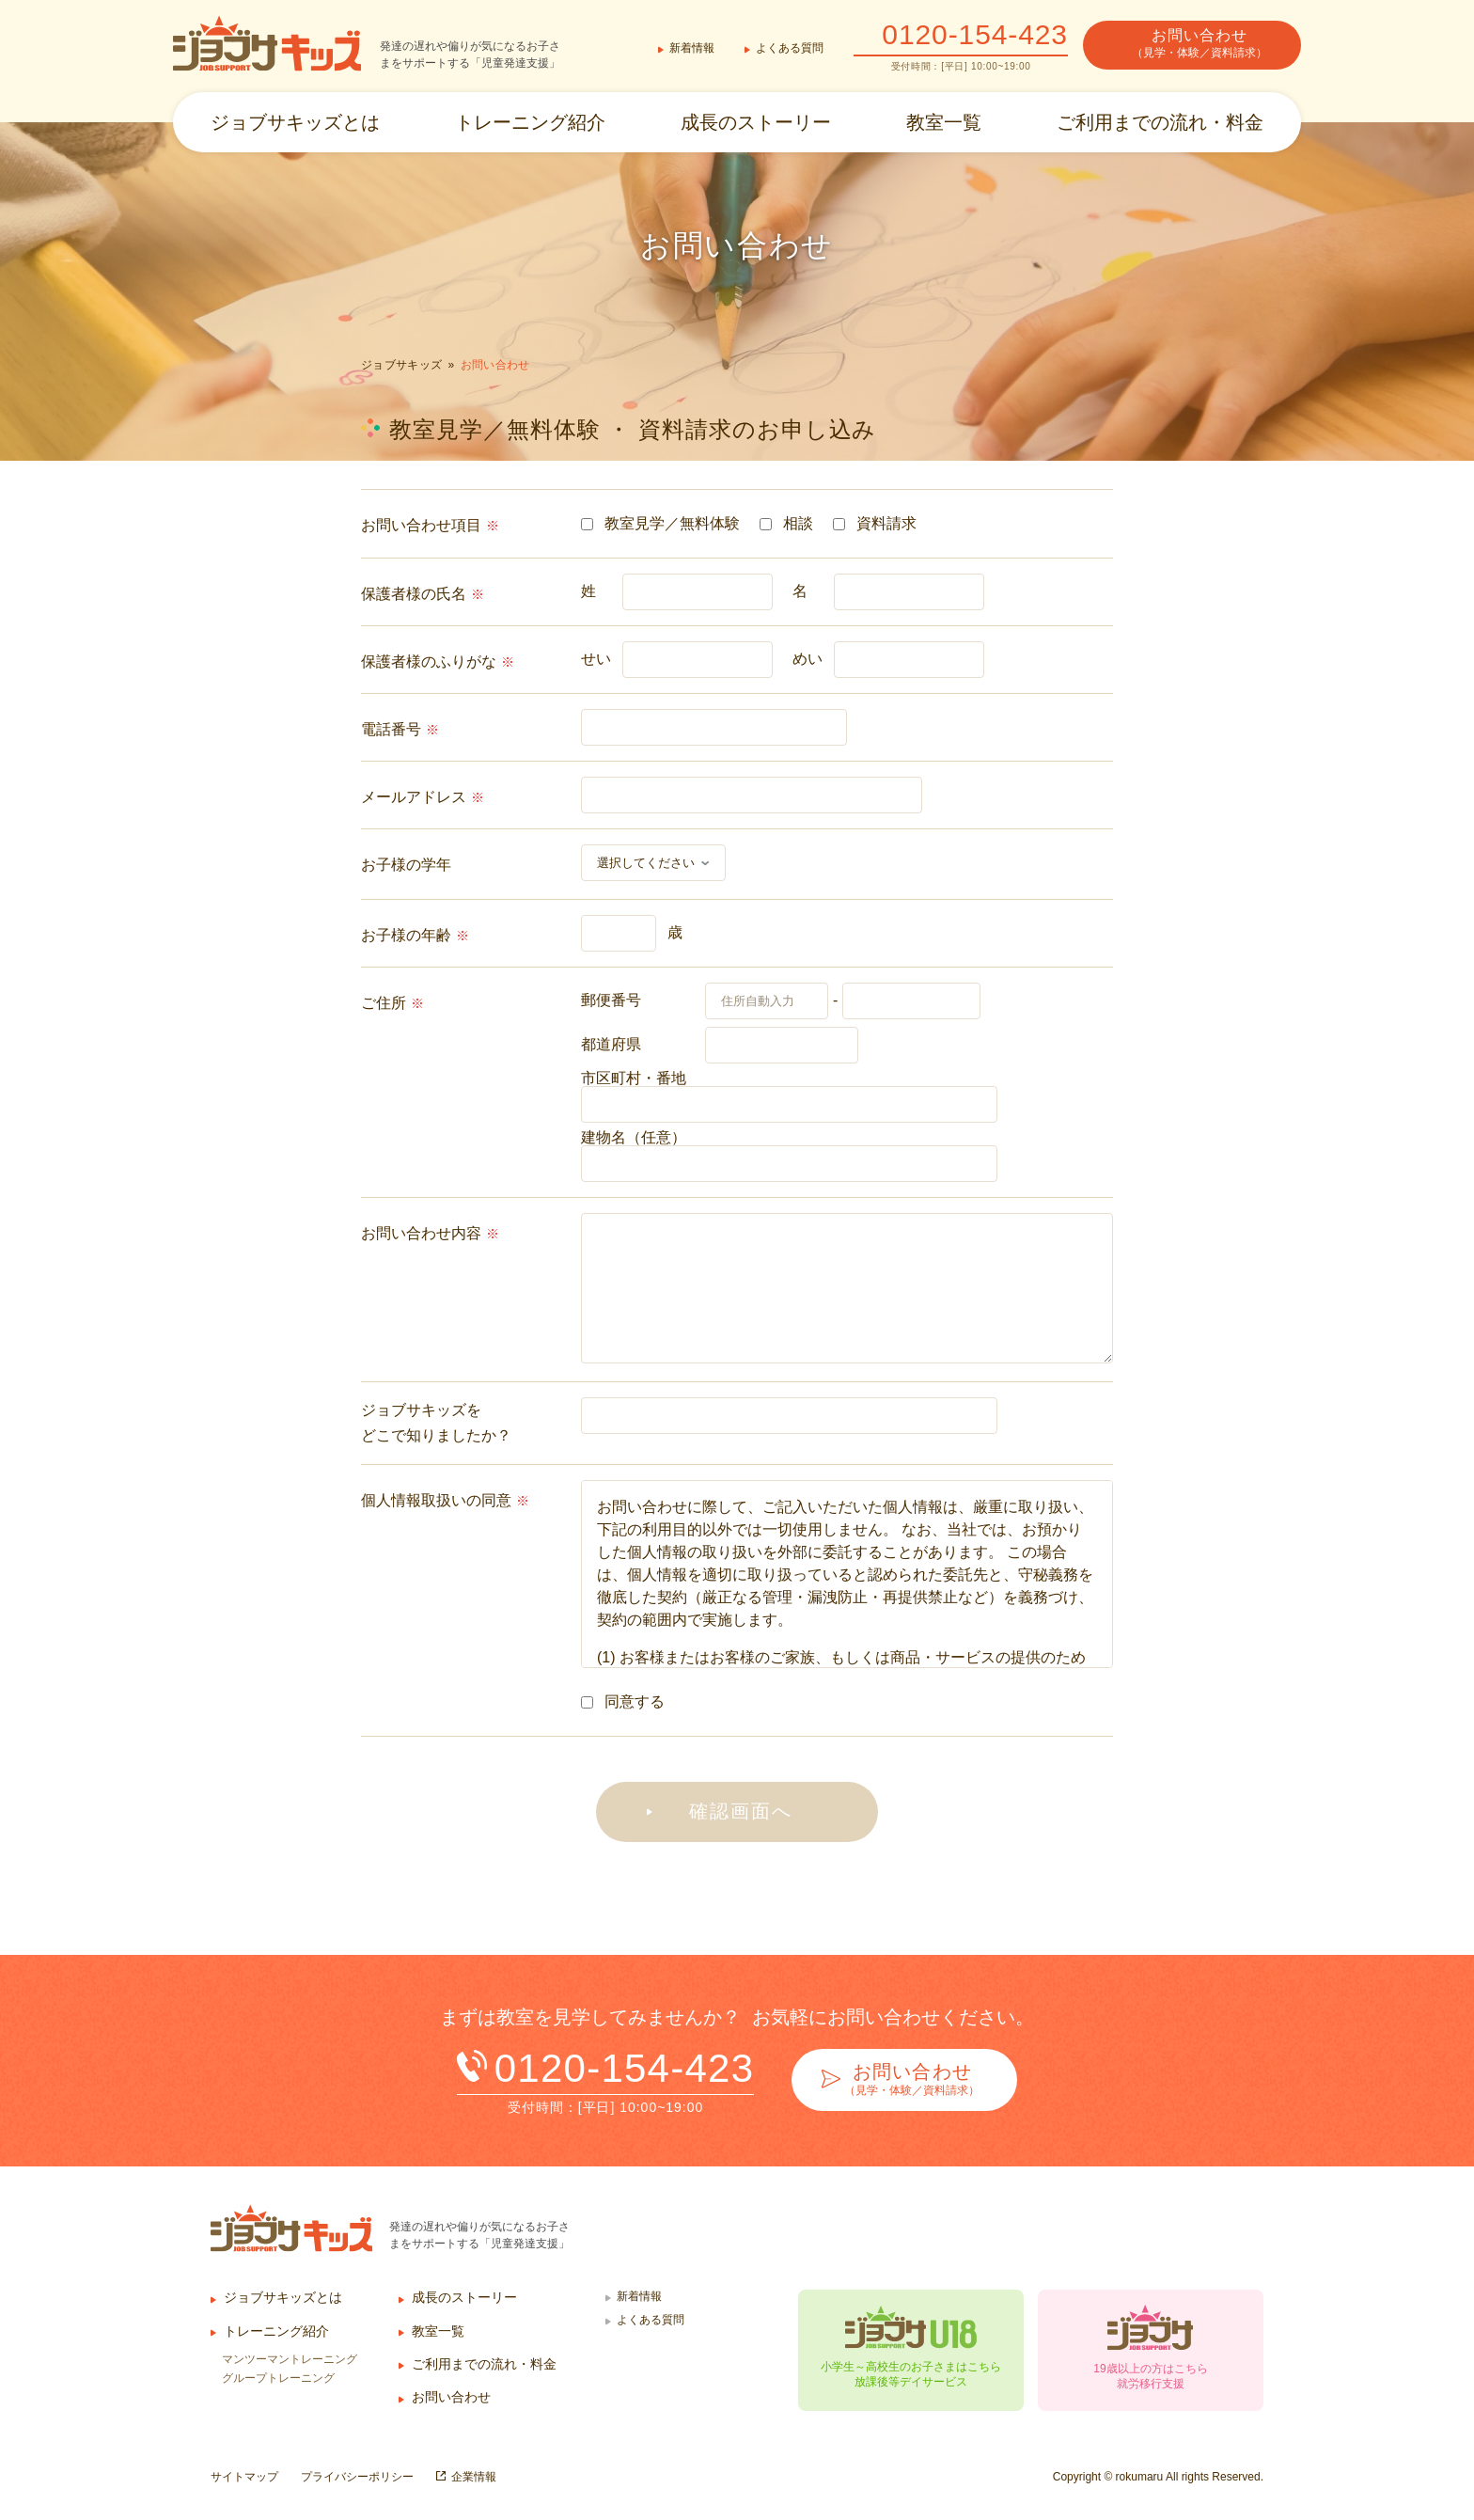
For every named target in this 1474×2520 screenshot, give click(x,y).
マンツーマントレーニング (289, 2359)
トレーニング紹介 (530, 122)
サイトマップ (244, 2476)
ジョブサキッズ (402, 364)
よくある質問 (789, 48)
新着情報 (691, 48)
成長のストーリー (756, 122)
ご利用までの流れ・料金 (1160, 122)
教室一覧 (943, 122)
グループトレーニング (278, 2378)
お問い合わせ (451, 2396)
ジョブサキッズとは (295, 122)
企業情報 (473, 2476)
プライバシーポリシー (357, 2476)
